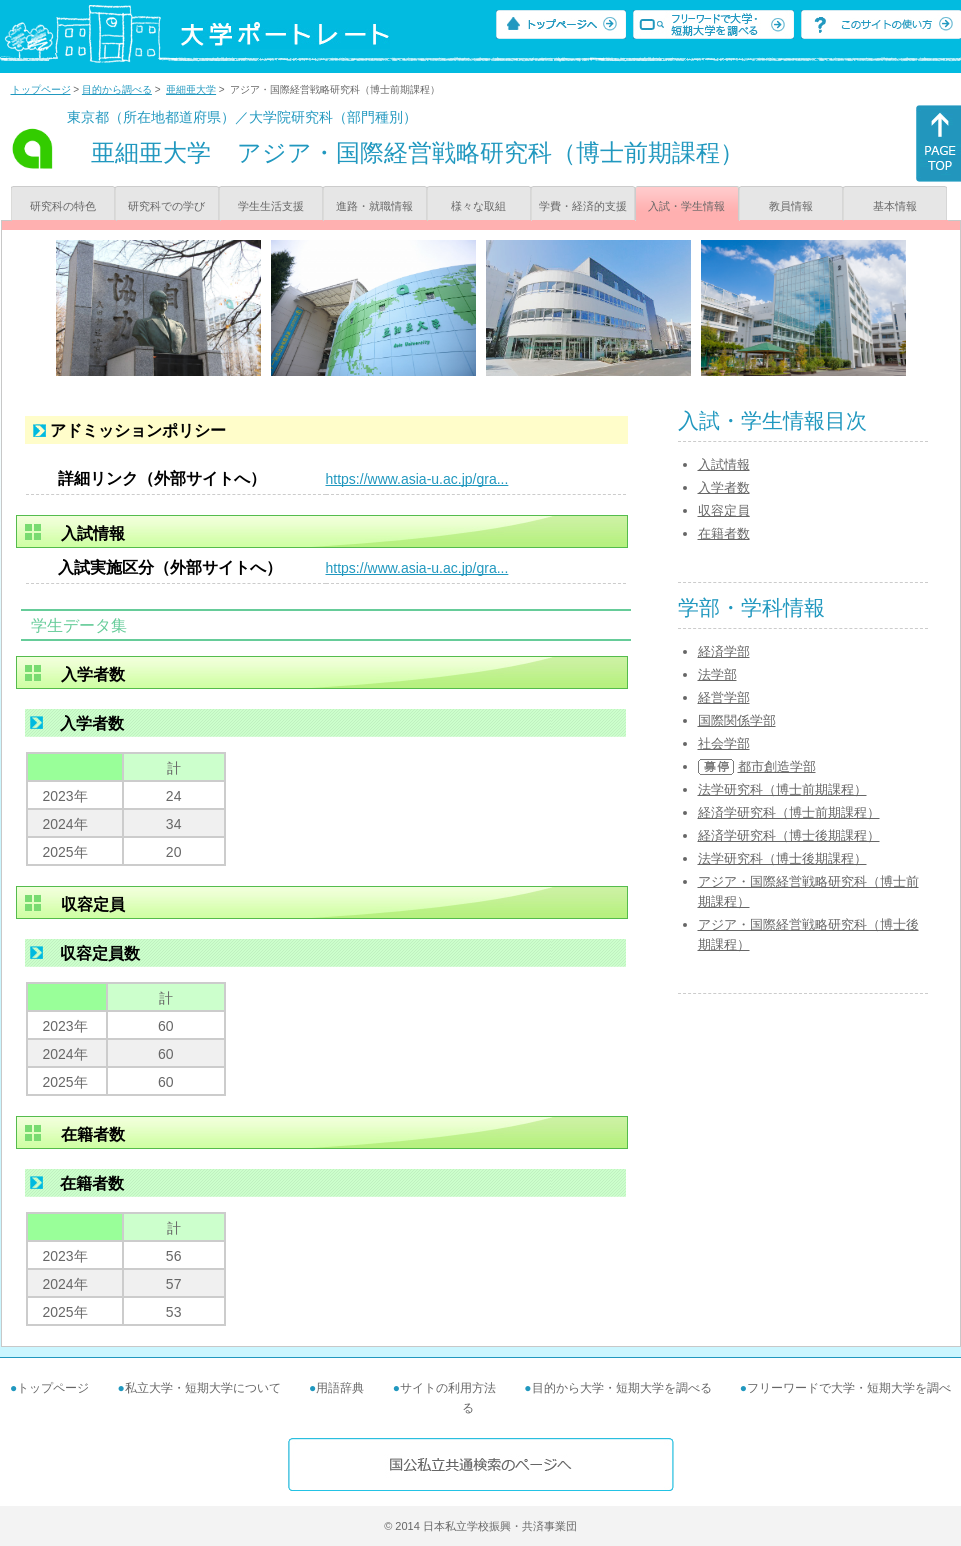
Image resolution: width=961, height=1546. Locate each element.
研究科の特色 (63, 206)
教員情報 (791, 206)
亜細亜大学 (191, 89)
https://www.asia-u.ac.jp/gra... (417, 479)
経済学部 (724, 651)
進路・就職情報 (374, 206)
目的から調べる (117, 89)
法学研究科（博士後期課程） (782, 858)
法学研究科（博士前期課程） (782, 789)
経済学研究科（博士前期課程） (789, 812)
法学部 (717, 674)
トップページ (41, 89)
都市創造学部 (777, 766)
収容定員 (724, 510)
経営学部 (724, 697)
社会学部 (724, 743)
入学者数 (724, 487)
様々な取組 (478, 206)
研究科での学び (166, 206)
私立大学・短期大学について (203, 1388)
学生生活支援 (271, 206)
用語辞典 (340, 1388)
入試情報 (724, 464)
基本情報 (895, 206)
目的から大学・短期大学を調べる (622, 1388)
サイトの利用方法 (448, 1388)
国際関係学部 (737, 720)
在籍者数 (724, 533)
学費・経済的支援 (583, 206)
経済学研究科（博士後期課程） (789, 835)
